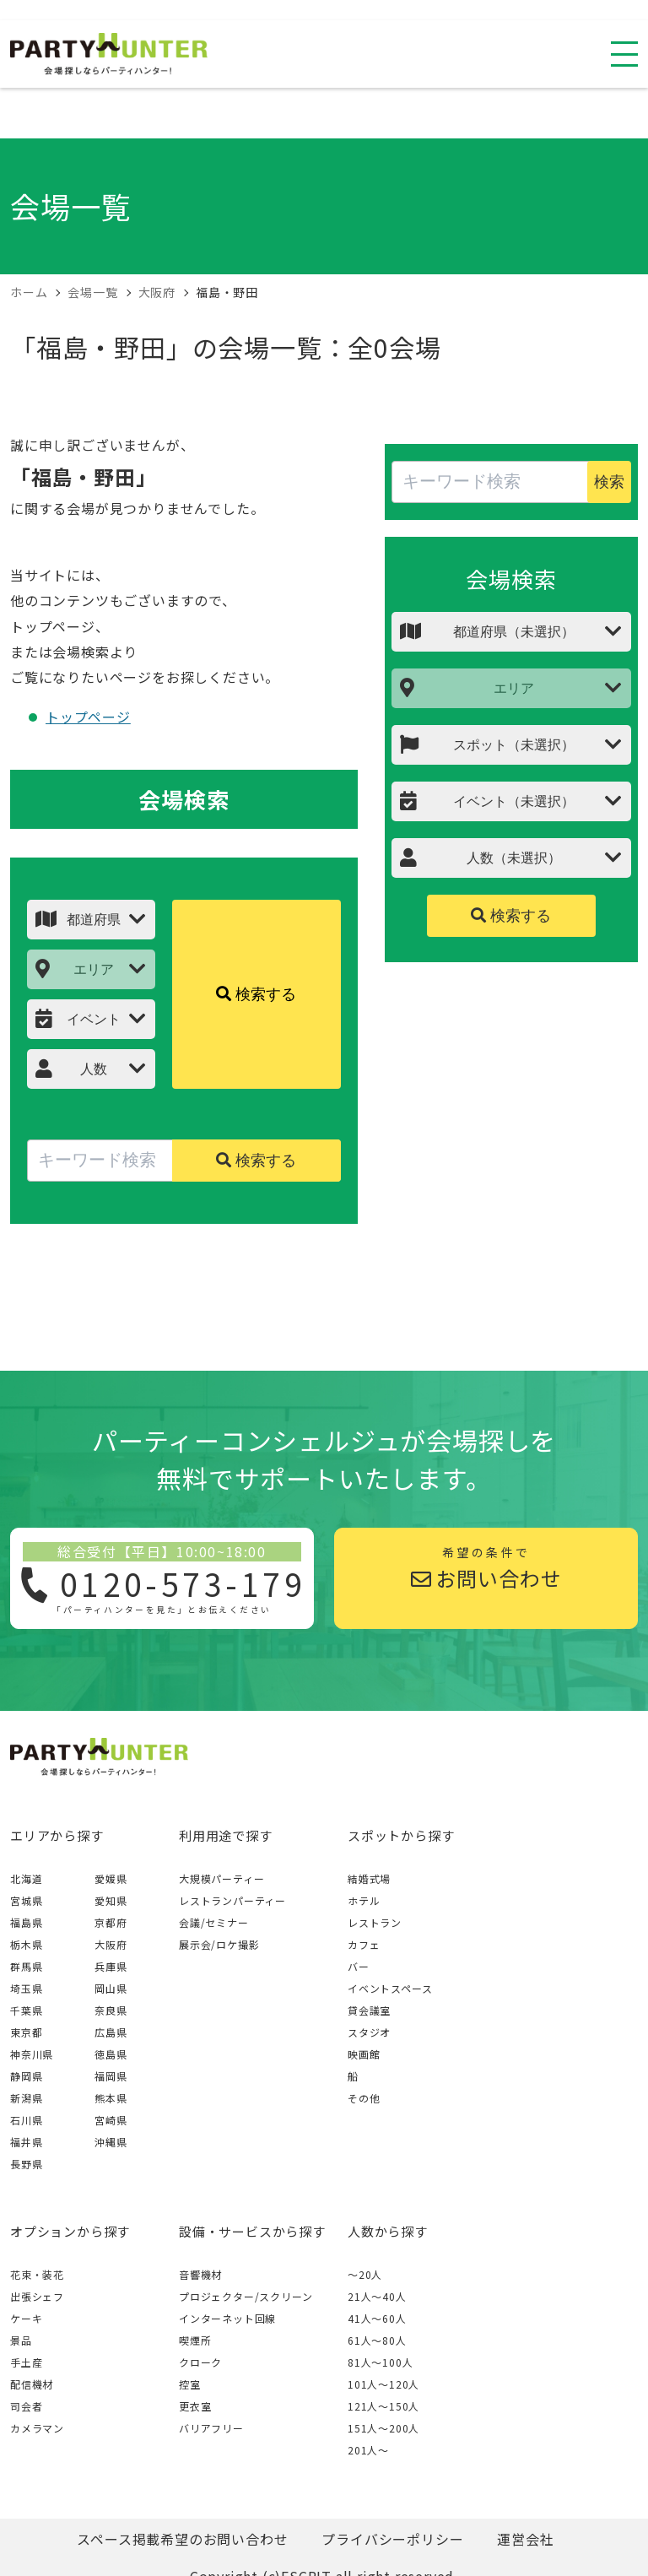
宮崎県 (110, 2120)
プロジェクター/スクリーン (245, 2296)
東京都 (26, 2032)
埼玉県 (26, 1988)
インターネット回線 (227, 2318)
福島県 (26, 1922)
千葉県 (26, 2010)
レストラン (375, 1922)
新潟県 (26, 2098)
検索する (256, 994)
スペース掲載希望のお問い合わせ (182, 2539)
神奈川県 (31, 2054)
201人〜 (368, 2450)
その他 (364, 2098)
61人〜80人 (377, 2340)
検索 (609, 482)
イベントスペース (390, 1988)
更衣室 (195, 2406)
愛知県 (110, 1900)
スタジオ (369, 2032)
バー (359, 1966)
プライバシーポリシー (392, 2539)
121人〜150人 (383, 2406)
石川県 (26, 2120)
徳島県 (110, 2054)
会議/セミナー (214, 1922)
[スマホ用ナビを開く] (624, 54)
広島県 (110, 2032)
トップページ (88, 716)
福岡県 (110, 2076)
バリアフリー (211, 2428)
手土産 (26, 2362)
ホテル (364, 1900)
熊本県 (110, 2098)
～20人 (365, 2274)
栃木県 (26, 1944)
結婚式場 (369, 1878)
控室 (190, 2384)
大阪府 (110, 1944)
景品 (21, 2340)
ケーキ (26, 2318)
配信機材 (31, 2384)
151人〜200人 (383, 2428)
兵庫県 (110, 1966)
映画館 (364, 2054)
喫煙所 (195, 2340)
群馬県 (26, 1966)
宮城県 (26, 1900)
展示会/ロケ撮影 (219, 1944)
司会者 (26, 2406)
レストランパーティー (232, 1900)
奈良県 (110, 2010)
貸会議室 (369, 2010)
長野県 (26, 2164)
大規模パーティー (221, 1878)
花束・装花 (37, 2274)
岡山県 (110, 1988)
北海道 (26, 1878)
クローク (200, 2362)
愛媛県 (110, 1878)
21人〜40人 (377, 2296)
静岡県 (26, 2076)
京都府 (110, 1922)
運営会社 (525, 2539)
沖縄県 (110, 2142)
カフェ (364, 1944)
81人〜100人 (380, 2362)
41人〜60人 (377, 2318)
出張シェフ (37, 2296)
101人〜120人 (383, 2384)
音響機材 (200, 2274)
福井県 (26, 2142)
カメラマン (37, 2428)
